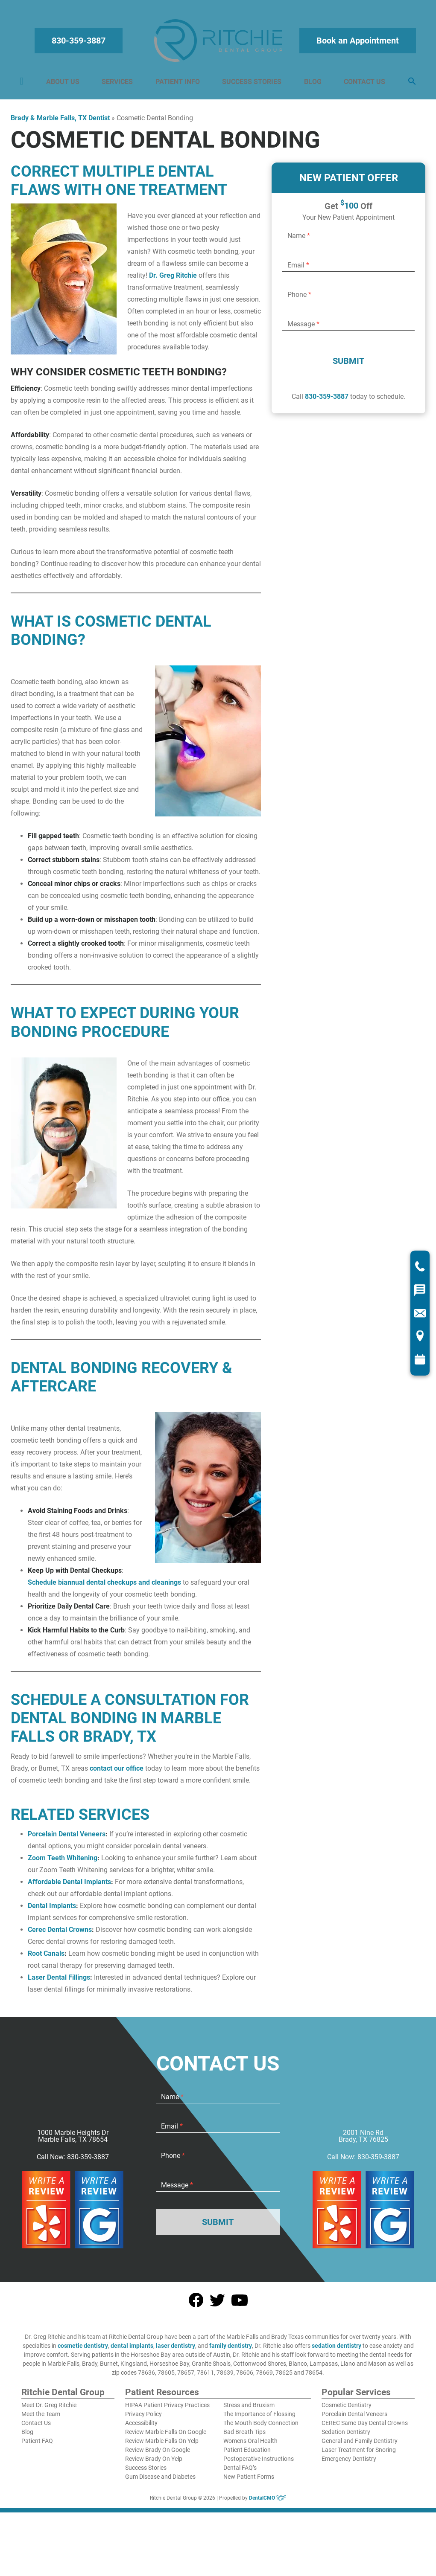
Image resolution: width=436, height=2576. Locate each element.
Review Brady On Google (157, 2454)
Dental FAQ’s (240, 2472)
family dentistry (230, 2350)
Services (118, 84)
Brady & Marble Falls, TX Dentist (60, 122)
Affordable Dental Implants (69, 1886)
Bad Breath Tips (244, 2436)
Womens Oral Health (250, 2445)
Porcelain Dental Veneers (66, 1838)
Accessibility (141, 2427)
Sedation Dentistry (346, 2436)
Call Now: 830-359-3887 (73, 2161)
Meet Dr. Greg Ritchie (48, 2409)
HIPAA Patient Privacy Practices (167, 2409)
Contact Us (363, 84)
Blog (312, 84)
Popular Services (356, 2397)
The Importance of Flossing (259, 2418)
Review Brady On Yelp (153, 2463)
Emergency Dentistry (349, 2463)
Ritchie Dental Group (63, 2397)
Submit (348, 365)
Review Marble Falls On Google (165, 2436)
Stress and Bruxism (249, 2409)
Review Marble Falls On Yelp (162, 2445)
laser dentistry (175, 2350)
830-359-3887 (80, 43)
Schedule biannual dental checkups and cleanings (104, 1587)
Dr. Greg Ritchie (173, 280)
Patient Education (247, 2454)
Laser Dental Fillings (59, 1982)
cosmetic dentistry (83, 2350)
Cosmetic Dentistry (347, 2409)
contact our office (116, 1773)
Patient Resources (162, 2397)
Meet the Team (40, 2418)
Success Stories (251, 84)
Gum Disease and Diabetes (160, 2480)
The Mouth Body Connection (260, 2427)
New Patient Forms (248, 2480)
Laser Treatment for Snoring (359, 2454)
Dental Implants (52, 1910)
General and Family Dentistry (360, 2445)
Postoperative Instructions (258, 2463)
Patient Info (177, 84)
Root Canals (46, 1958)
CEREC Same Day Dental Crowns (365, 2427)
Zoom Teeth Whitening (62, 1862)
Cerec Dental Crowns (60, 1934)
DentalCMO (267, 2502)
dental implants (132, 2350)
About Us (64, 84)
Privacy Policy (143, 2418)
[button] (410, 84)
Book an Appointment (356, 43)
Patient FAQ (37, 2445)
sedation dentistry (336, 2350)
